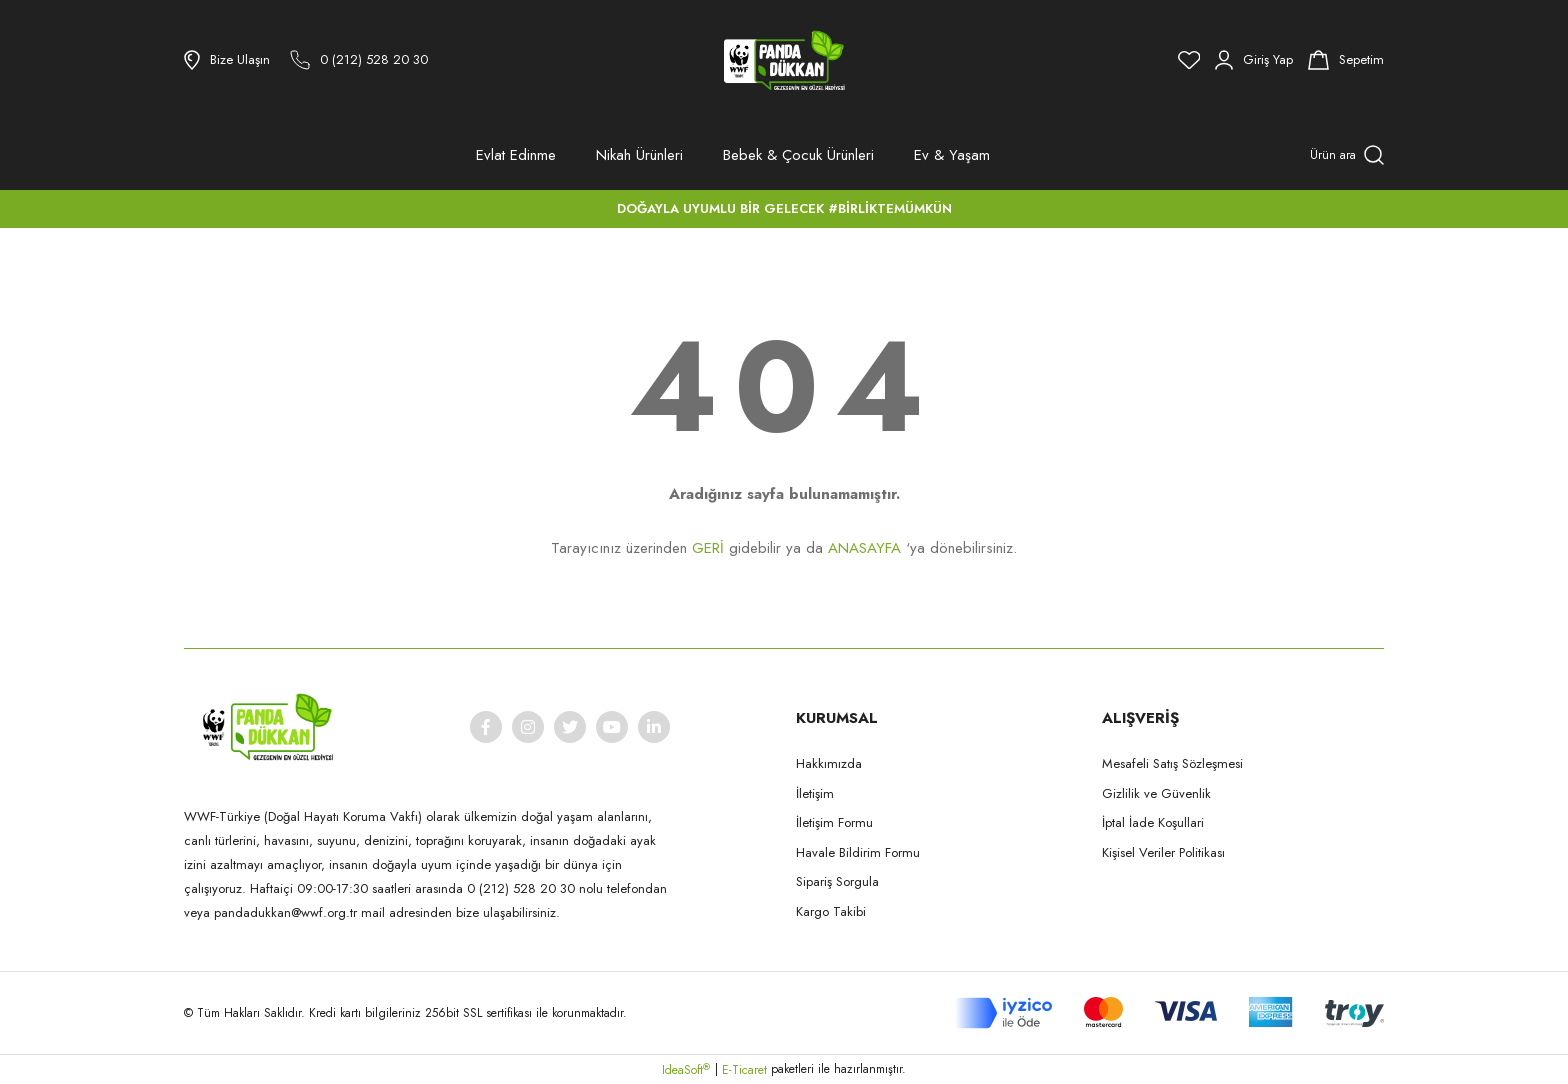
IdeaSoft (686, 1070)
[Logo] (784, 60)
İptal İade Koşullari (1153, 822)
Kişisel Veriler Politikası (1163, 852)
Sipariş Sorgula (837, 881)
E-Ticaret (744, 1070)
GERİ (708, 548)
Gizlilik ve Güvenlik (1156, 793)
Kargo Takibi (831, 911)
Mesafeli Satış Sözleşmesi (1172, 763)
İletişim (815, 793)
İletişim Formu (834, 822)
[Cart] (1346, 60)
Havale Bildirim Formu (858, 852)
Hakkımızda (829, 763)
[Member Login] (1254, 60)
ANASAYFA (864, 548)
